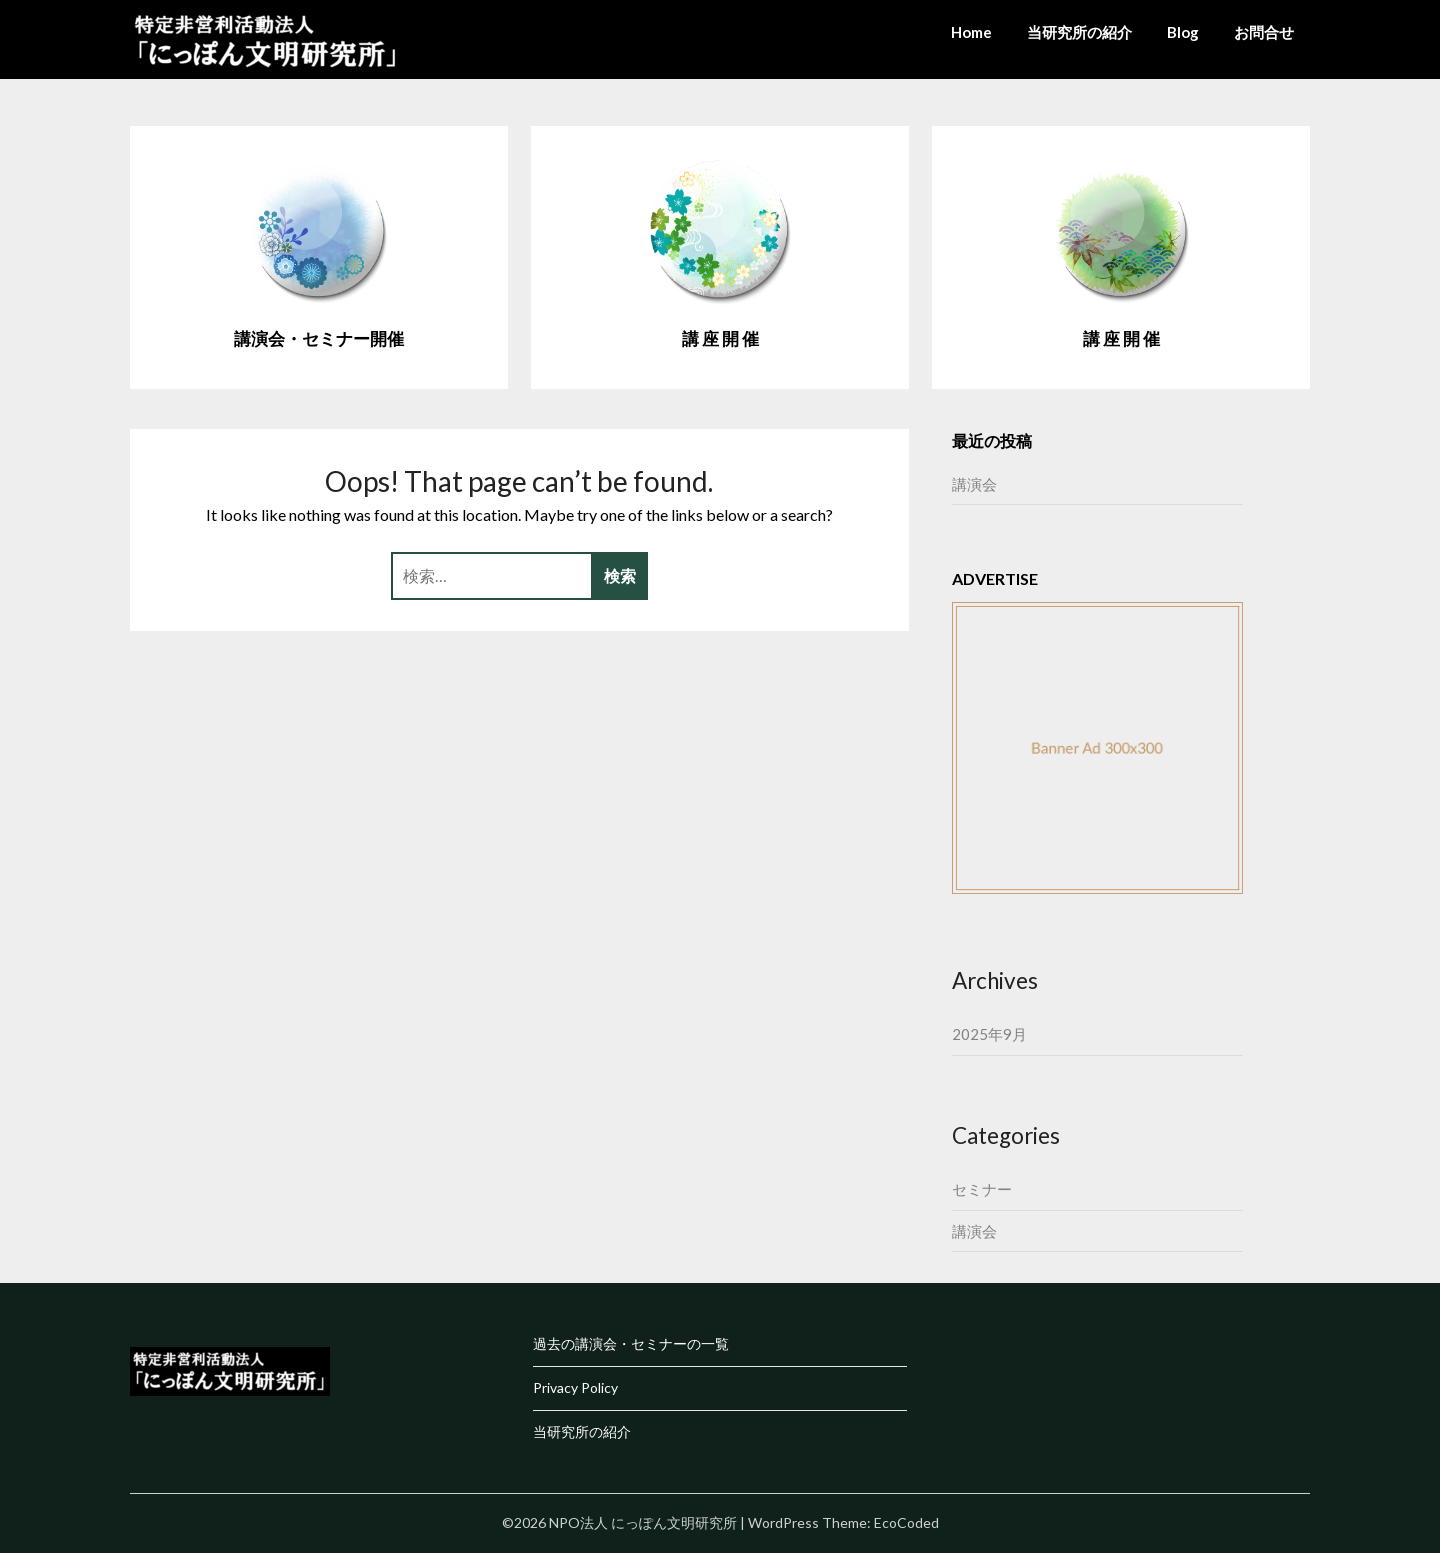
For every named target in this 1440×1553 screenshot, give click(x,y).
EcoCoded (906, 1522)
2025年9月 (989, 1034)
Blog (1183, 32)
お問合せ (1264, 32)
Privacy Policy (575, 1387)
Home (971, 32)
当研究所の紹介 (1079, 32)
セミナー (982, 1189)
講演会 (974, 484)
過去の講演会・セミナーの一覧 (631, 1343)
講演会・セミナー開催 (319, 338)
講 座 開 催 (720, 338)
